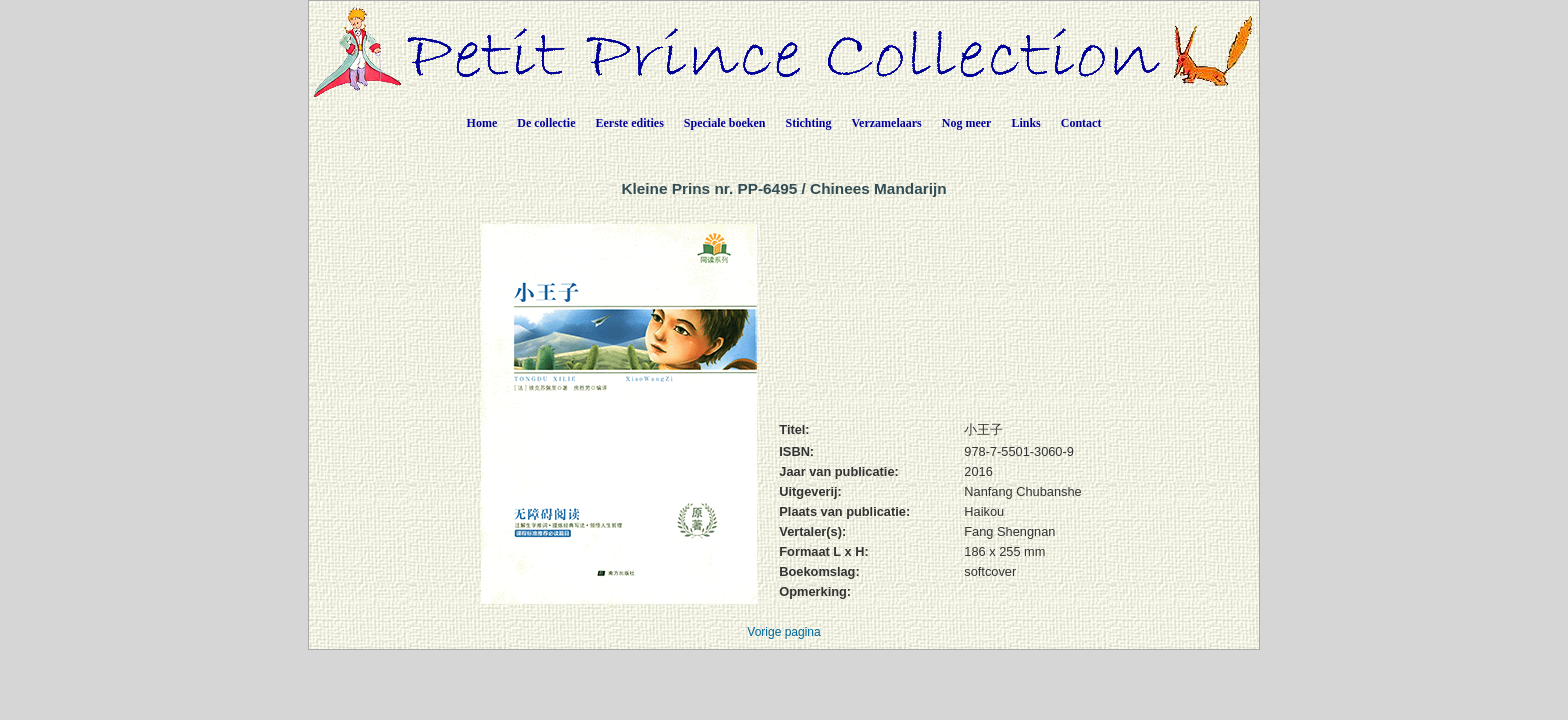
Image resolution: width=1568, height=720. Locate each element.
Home (482, 123)
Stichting (809, 123)
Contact (1081, 123)
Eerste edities (630, 123)
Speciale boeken (725, 123)
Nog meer (967, 123)
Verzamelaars (887, 123)
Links (1025, 123)
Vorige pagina (783, 632)
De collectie (546, 123)
